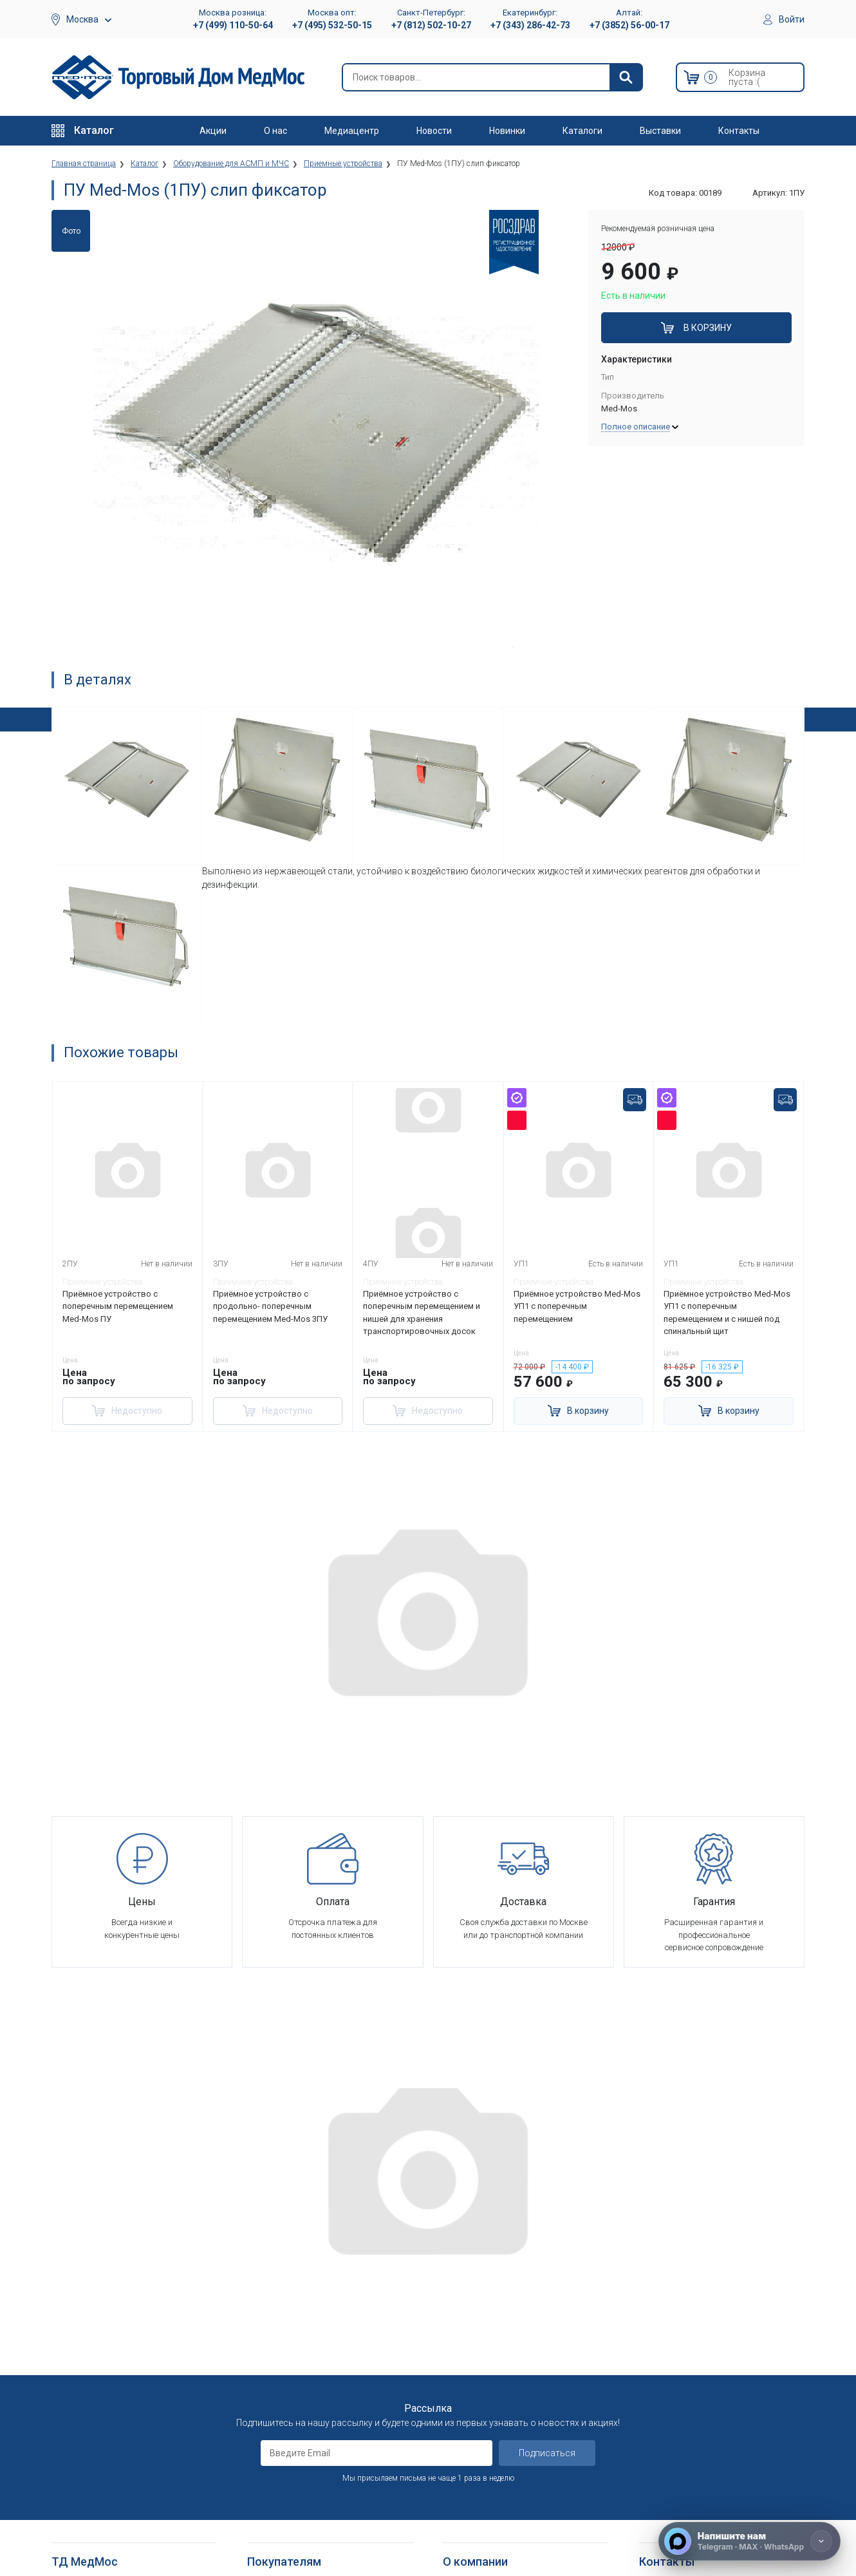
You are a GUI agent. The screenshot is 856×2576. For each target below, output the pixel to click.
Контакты (738, 131)
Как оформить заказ (288, 2272)
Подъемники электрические (106, 2547)
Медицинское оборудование (107, 2272)
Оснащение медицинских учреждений (516, 2288)
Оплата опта (467, 2382)
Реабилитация (78, 2304)
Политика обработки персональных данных (318, 2373)
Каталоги (582, 131)
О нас (275, 131)
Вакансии (461, 2304)
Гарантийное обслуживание (302, 2319)
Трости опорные (83, 2440)
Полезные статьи (477, 2518)
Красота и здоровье (92, 2367)
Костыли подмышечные (99, 2455)
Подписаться (547, 2135)
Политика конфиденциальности (310, 2351)
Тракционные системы (95, 2351)
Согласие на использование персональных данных (302, 2402)
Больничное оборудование (104, 2288)
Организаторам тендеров (493, 2351)
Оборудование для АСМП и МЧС (114, 2319)
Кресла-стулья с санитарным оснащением (109, 2493)
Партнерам (465, 2319)
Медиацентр (351, 131)
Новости (434, 131)
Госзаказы (464, 2367)
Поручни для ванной (91, 2515)
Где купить (463, 2414)
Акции (213, 131)
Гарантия (461, 2398)
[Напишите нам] (749, 2541)
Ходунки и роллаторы (95, 2471)
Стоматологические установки (112, 2335)
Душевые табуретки (91, 2531)
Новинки (507, 131)
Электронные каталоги (489, 2487)
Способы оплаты (281, 2304)
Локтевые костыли (89, 2424)
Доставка (266, 2288)
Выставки (660, 131)
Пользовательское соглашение (310, 2335)
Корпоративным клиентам (495, 2335)
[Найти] (625, 77)
